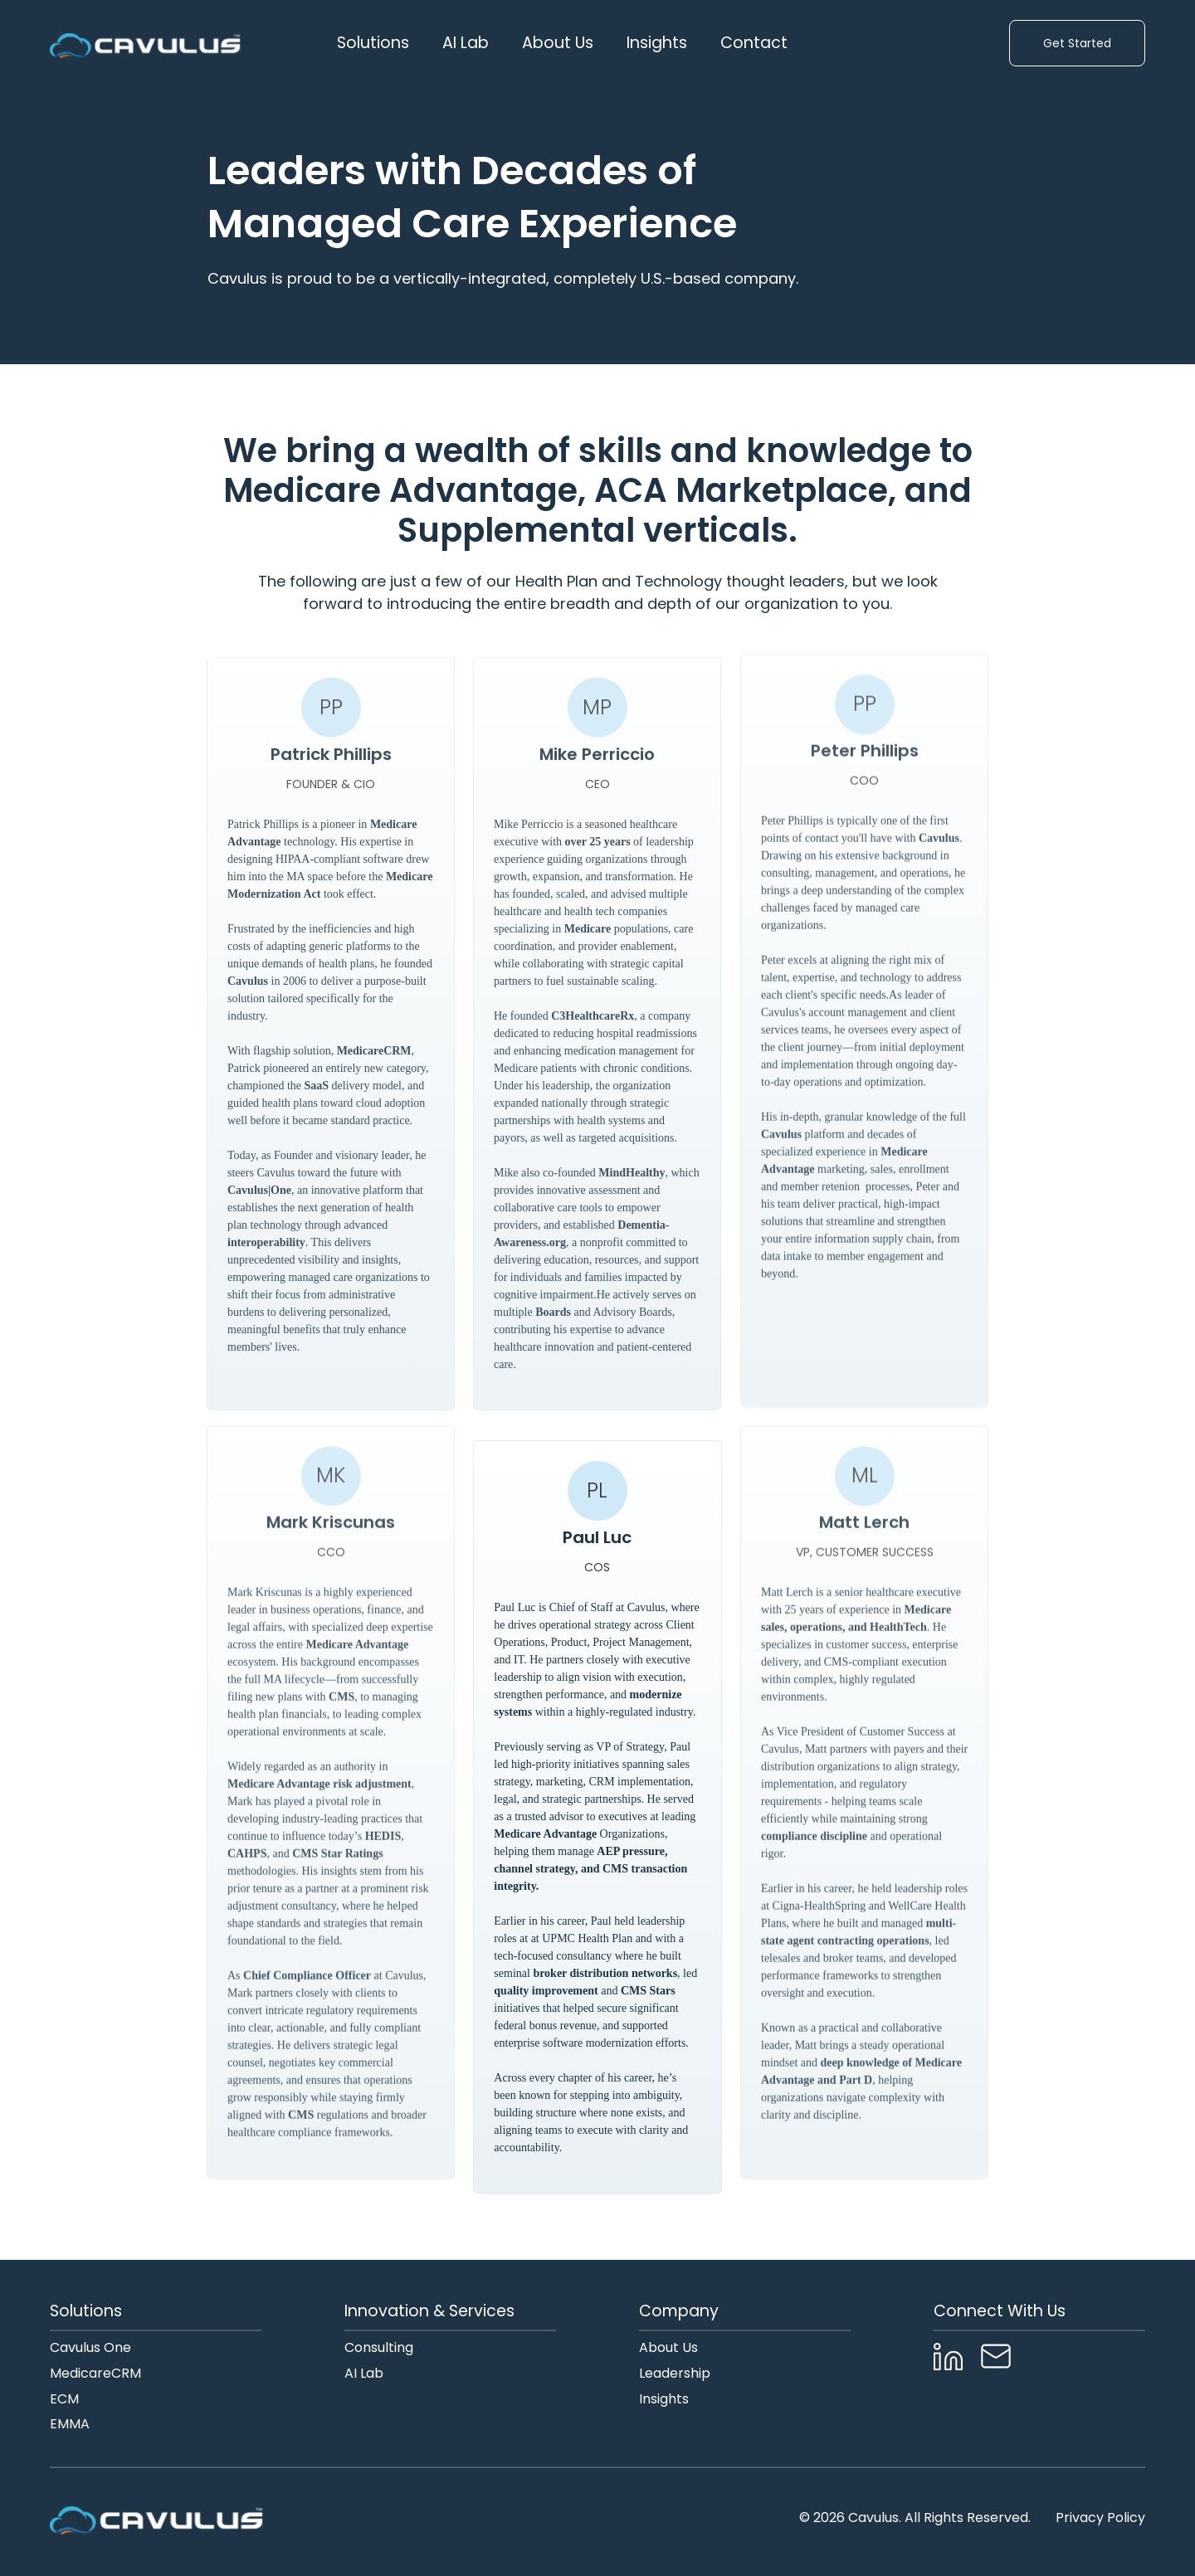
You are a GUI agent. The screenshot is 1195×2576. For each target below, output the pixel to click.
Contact (754, 43)
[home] (145, 43)
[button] (373, 43)
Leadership (674, 2374)
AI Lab (465, 43)
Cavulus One (90, 2348)
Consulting (378, 2348)
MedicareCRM (95, 2374)
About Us (668, 2348)
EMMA (70, 2424)
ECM (64, 2399)
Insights (657, 43)
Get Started (1077, 43)
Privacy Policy (1100, 2518)
